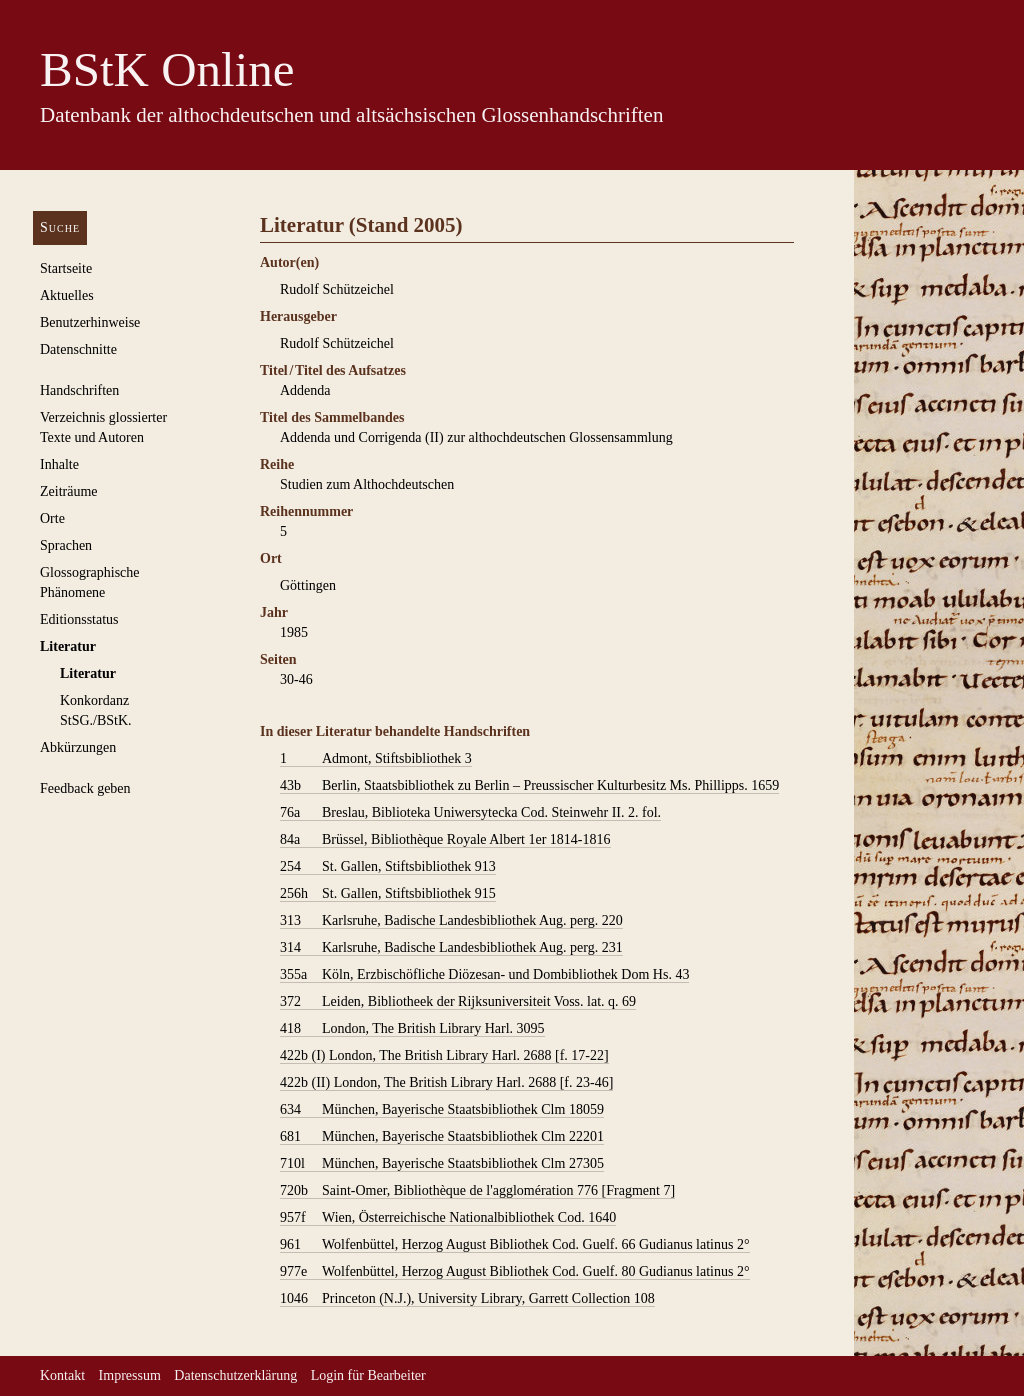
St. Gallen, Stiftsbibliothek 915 (388, 894)
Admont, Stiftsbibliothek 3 (376, 759)
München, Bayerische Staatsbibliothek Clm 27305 (442, 1164)
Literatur (68, 646)
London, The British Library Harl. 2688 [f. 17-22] (444, 1056)
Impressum (130, 1375)
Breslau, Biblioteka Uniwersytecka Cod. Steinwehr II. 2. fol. (470, 813)
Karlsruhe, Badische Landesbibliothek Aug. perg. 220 (451, 921)
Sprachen (66, 545)
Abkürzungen (78, 747)
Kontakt (62, 1375)
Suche (60, 227)
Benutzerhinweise (90, 322)
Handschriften (79, 390)
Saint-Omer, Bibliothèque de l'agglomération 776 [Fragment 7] (477, 1191)
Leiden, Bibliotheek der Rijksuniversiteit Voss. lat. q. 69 (458, 1002)
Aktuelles (67, 295)
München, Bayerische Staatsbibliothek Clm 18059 (442, 1110)
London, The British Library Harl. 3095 (412, 1029)
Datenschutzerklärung (235, 1375)
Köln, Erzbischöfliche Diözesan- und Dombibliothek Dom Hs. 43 (484, 975)
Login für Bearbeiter (368, 1375)
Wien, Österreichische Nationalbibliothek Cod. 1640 (448, 1218)
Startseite (66, 268)
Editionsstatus (79, 619)
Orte (52, 518)
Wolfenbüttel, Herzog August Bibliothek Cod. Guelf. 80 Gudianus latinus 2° (515, 1272)
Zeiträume (69, 491)
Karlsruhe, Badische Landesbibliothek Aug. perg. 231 (451, 948)
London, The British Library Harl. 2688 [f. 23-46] (446, 1083)
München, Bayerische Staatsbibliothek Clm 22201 (442, 1137)
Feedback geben (85, 788)
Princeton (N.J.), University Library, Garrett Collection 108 (467, 1299)
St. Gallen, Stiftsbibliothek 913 (388, 867)
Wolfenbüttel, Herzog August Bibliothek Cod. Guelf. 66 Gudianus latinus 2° (515, 1245)
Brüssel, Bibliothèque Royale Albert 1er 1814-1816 (445, 840)
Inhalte (59, 464)
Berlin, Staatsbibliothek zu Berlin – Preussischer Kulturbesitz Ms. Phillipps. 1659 (529, 786)
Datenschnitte (78, 349)
